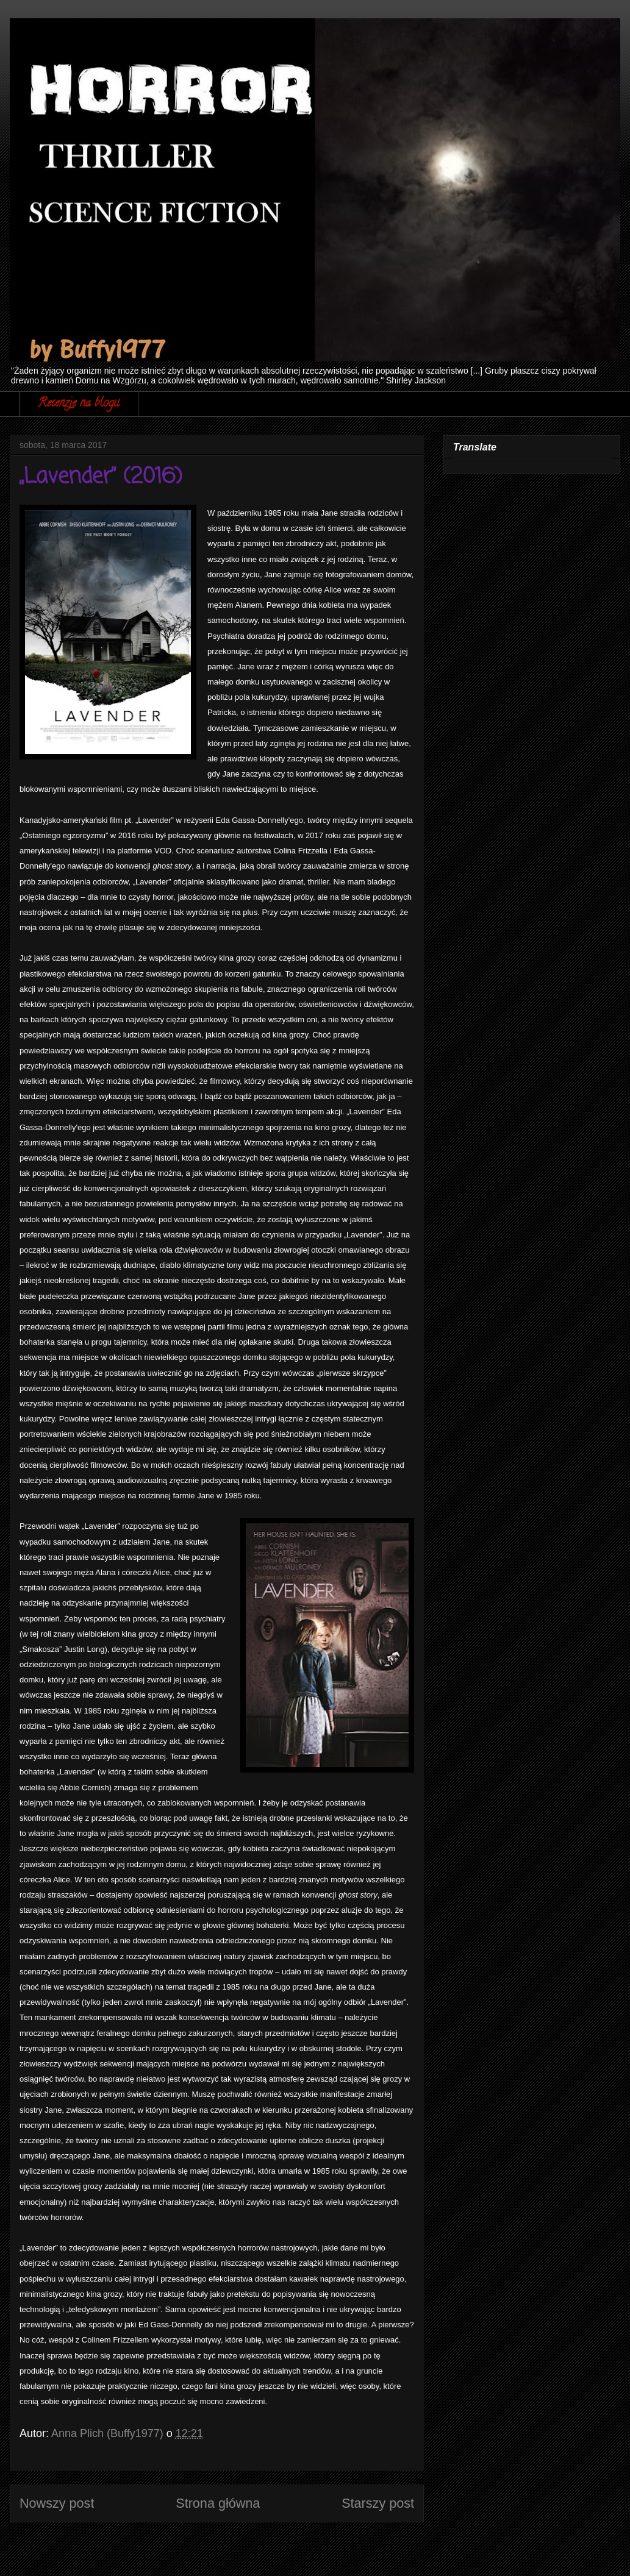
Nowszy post (57, 2503)
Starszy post (378, 2503)
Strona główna (218, 2503)
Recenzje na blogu (79, 403)
